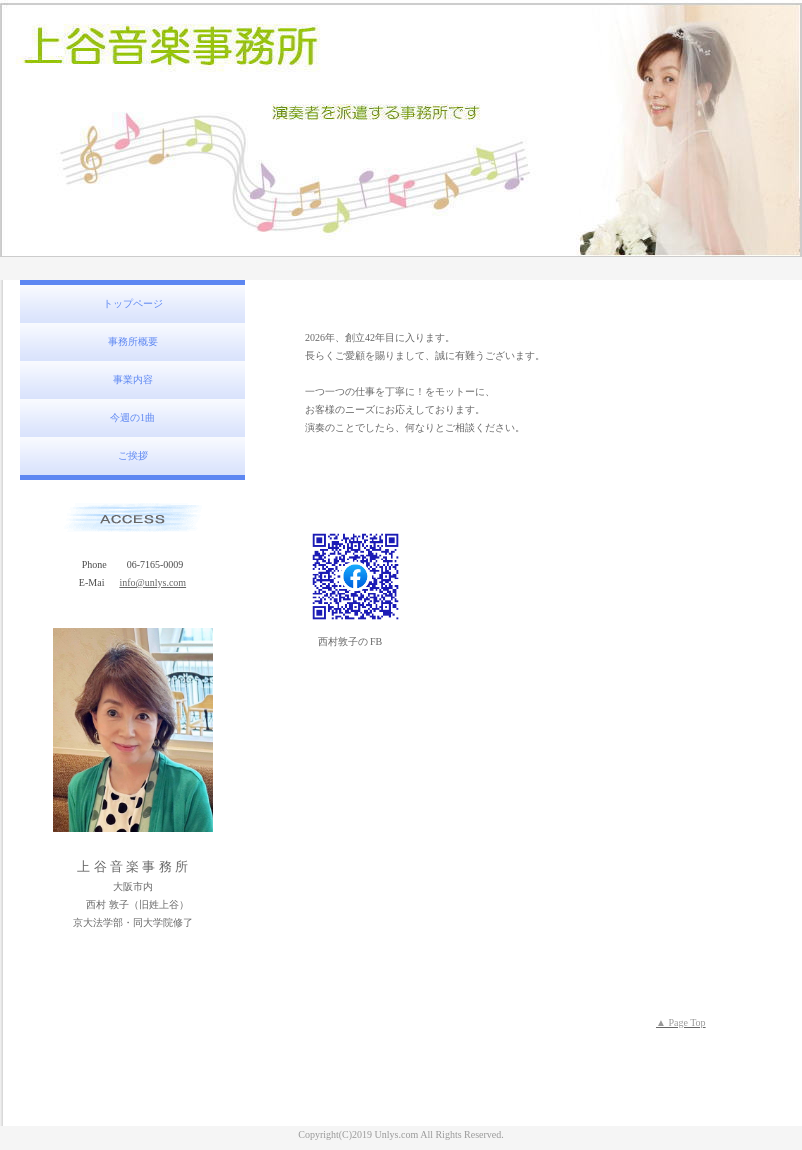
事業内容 (133, 379)
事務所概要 (133, 341)
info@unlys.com (152, 582)
